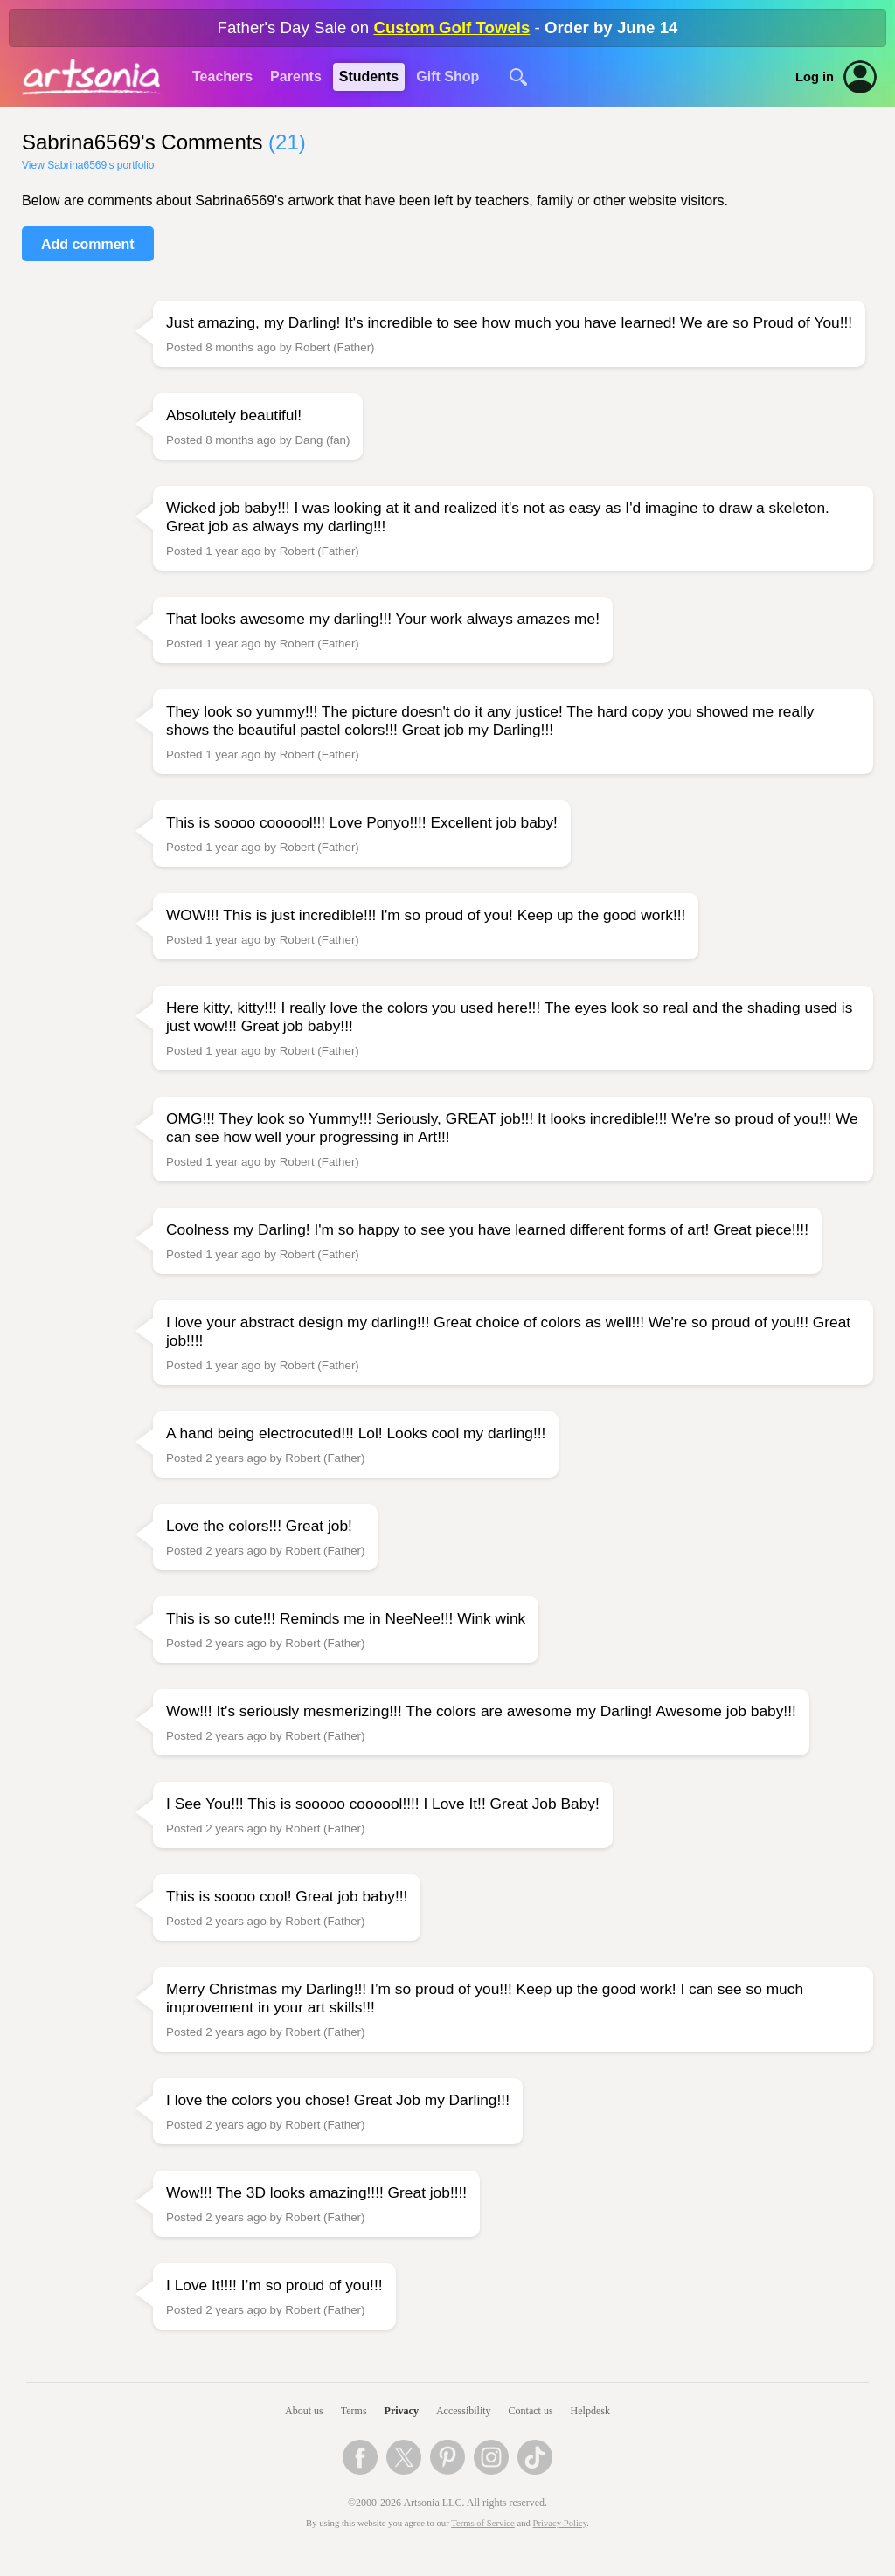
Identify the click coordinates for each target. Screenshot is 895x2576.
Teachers (222, 76)
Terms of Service (483, 2523)
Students (369, 76)
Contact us (531, 2411)
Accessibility (463, 2411)
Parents (296, 76)
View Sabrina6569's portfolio (88, 165)
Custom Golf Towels (451, 27)
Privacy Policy (560, 2523)
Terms (354, 2411)
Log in (814, 77)
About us (304, 2411)
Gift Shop (447, 76)
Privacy (402, 2411)
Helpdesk (590, 2411)
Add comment (88, 244)
